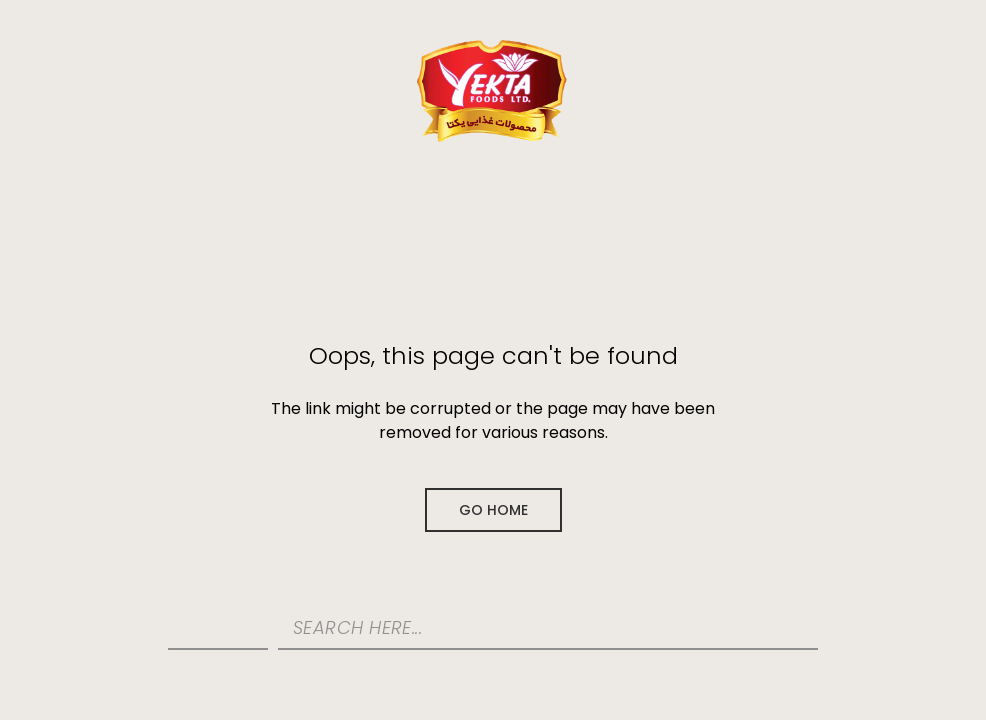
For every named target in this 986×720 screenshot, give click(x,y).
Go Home (493, 510)
